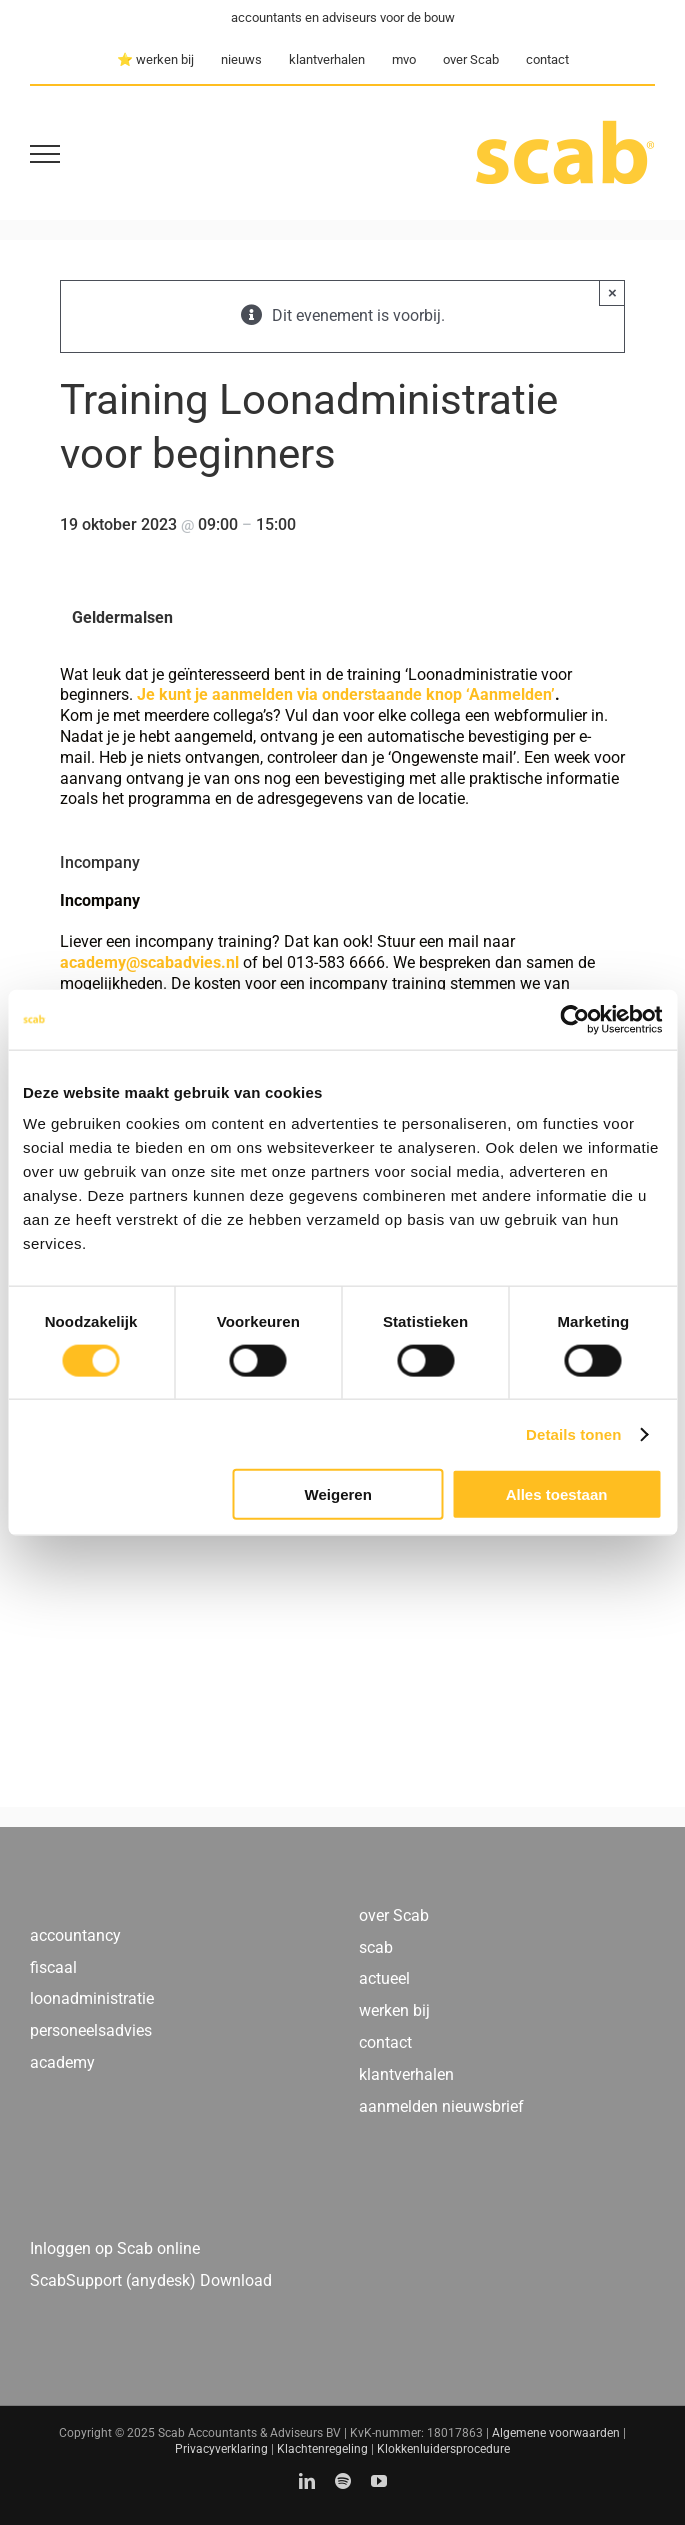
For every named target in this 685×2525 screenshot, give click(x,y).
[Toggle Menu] (45, 154)
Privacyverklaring (221, 2449)
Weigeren (338, 1494)
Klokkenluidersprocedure (443, 2449)
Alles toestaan (557, 1494)
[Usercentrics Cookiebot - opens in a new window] (574, 1019)
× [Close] (612, 292)
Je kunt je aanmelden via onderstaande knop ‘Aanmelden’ (346, 694)
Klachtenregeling (322, 2449)
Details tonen (573, 1433)
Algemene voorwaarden (556, 2433)
